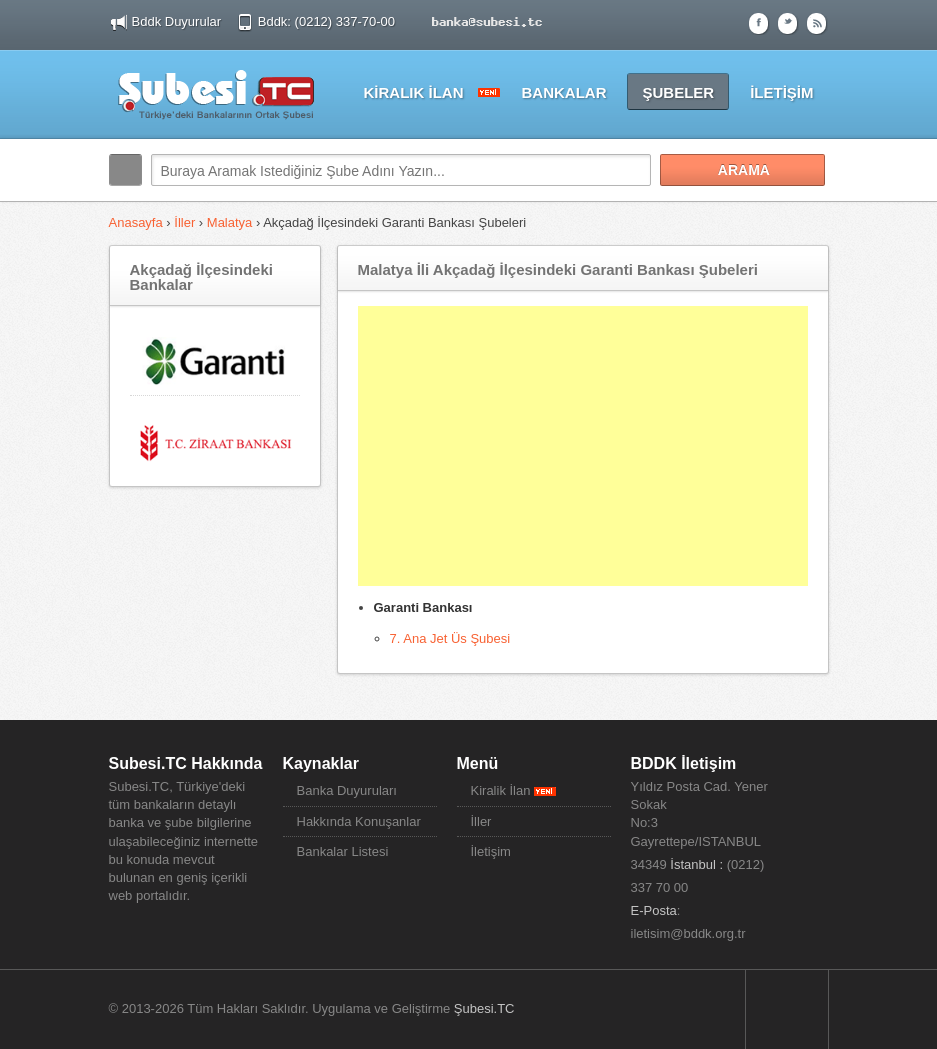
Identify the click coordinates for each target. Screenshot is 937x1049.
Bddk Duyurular (177, 21)
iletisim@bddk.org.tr (688, 933)
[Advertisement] (583, 446)
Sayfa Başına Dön (787, 1009)
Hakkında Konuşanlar (359, 821)
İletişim (491, 851)
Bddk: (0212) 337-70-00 (328, 21)
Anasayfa (138, 222)
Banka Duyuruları (347, 790)
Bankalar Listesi (343, 851)
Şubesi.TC (484, 1008)
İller (184, 222)
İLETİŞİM (781, 92)
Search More (806, 212)
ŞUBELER (678, 92)
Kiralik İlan (514, 790)
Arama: (125, 170)
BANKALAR (563, 92)
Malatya (230, 222)
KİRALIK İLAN (413, 92)
